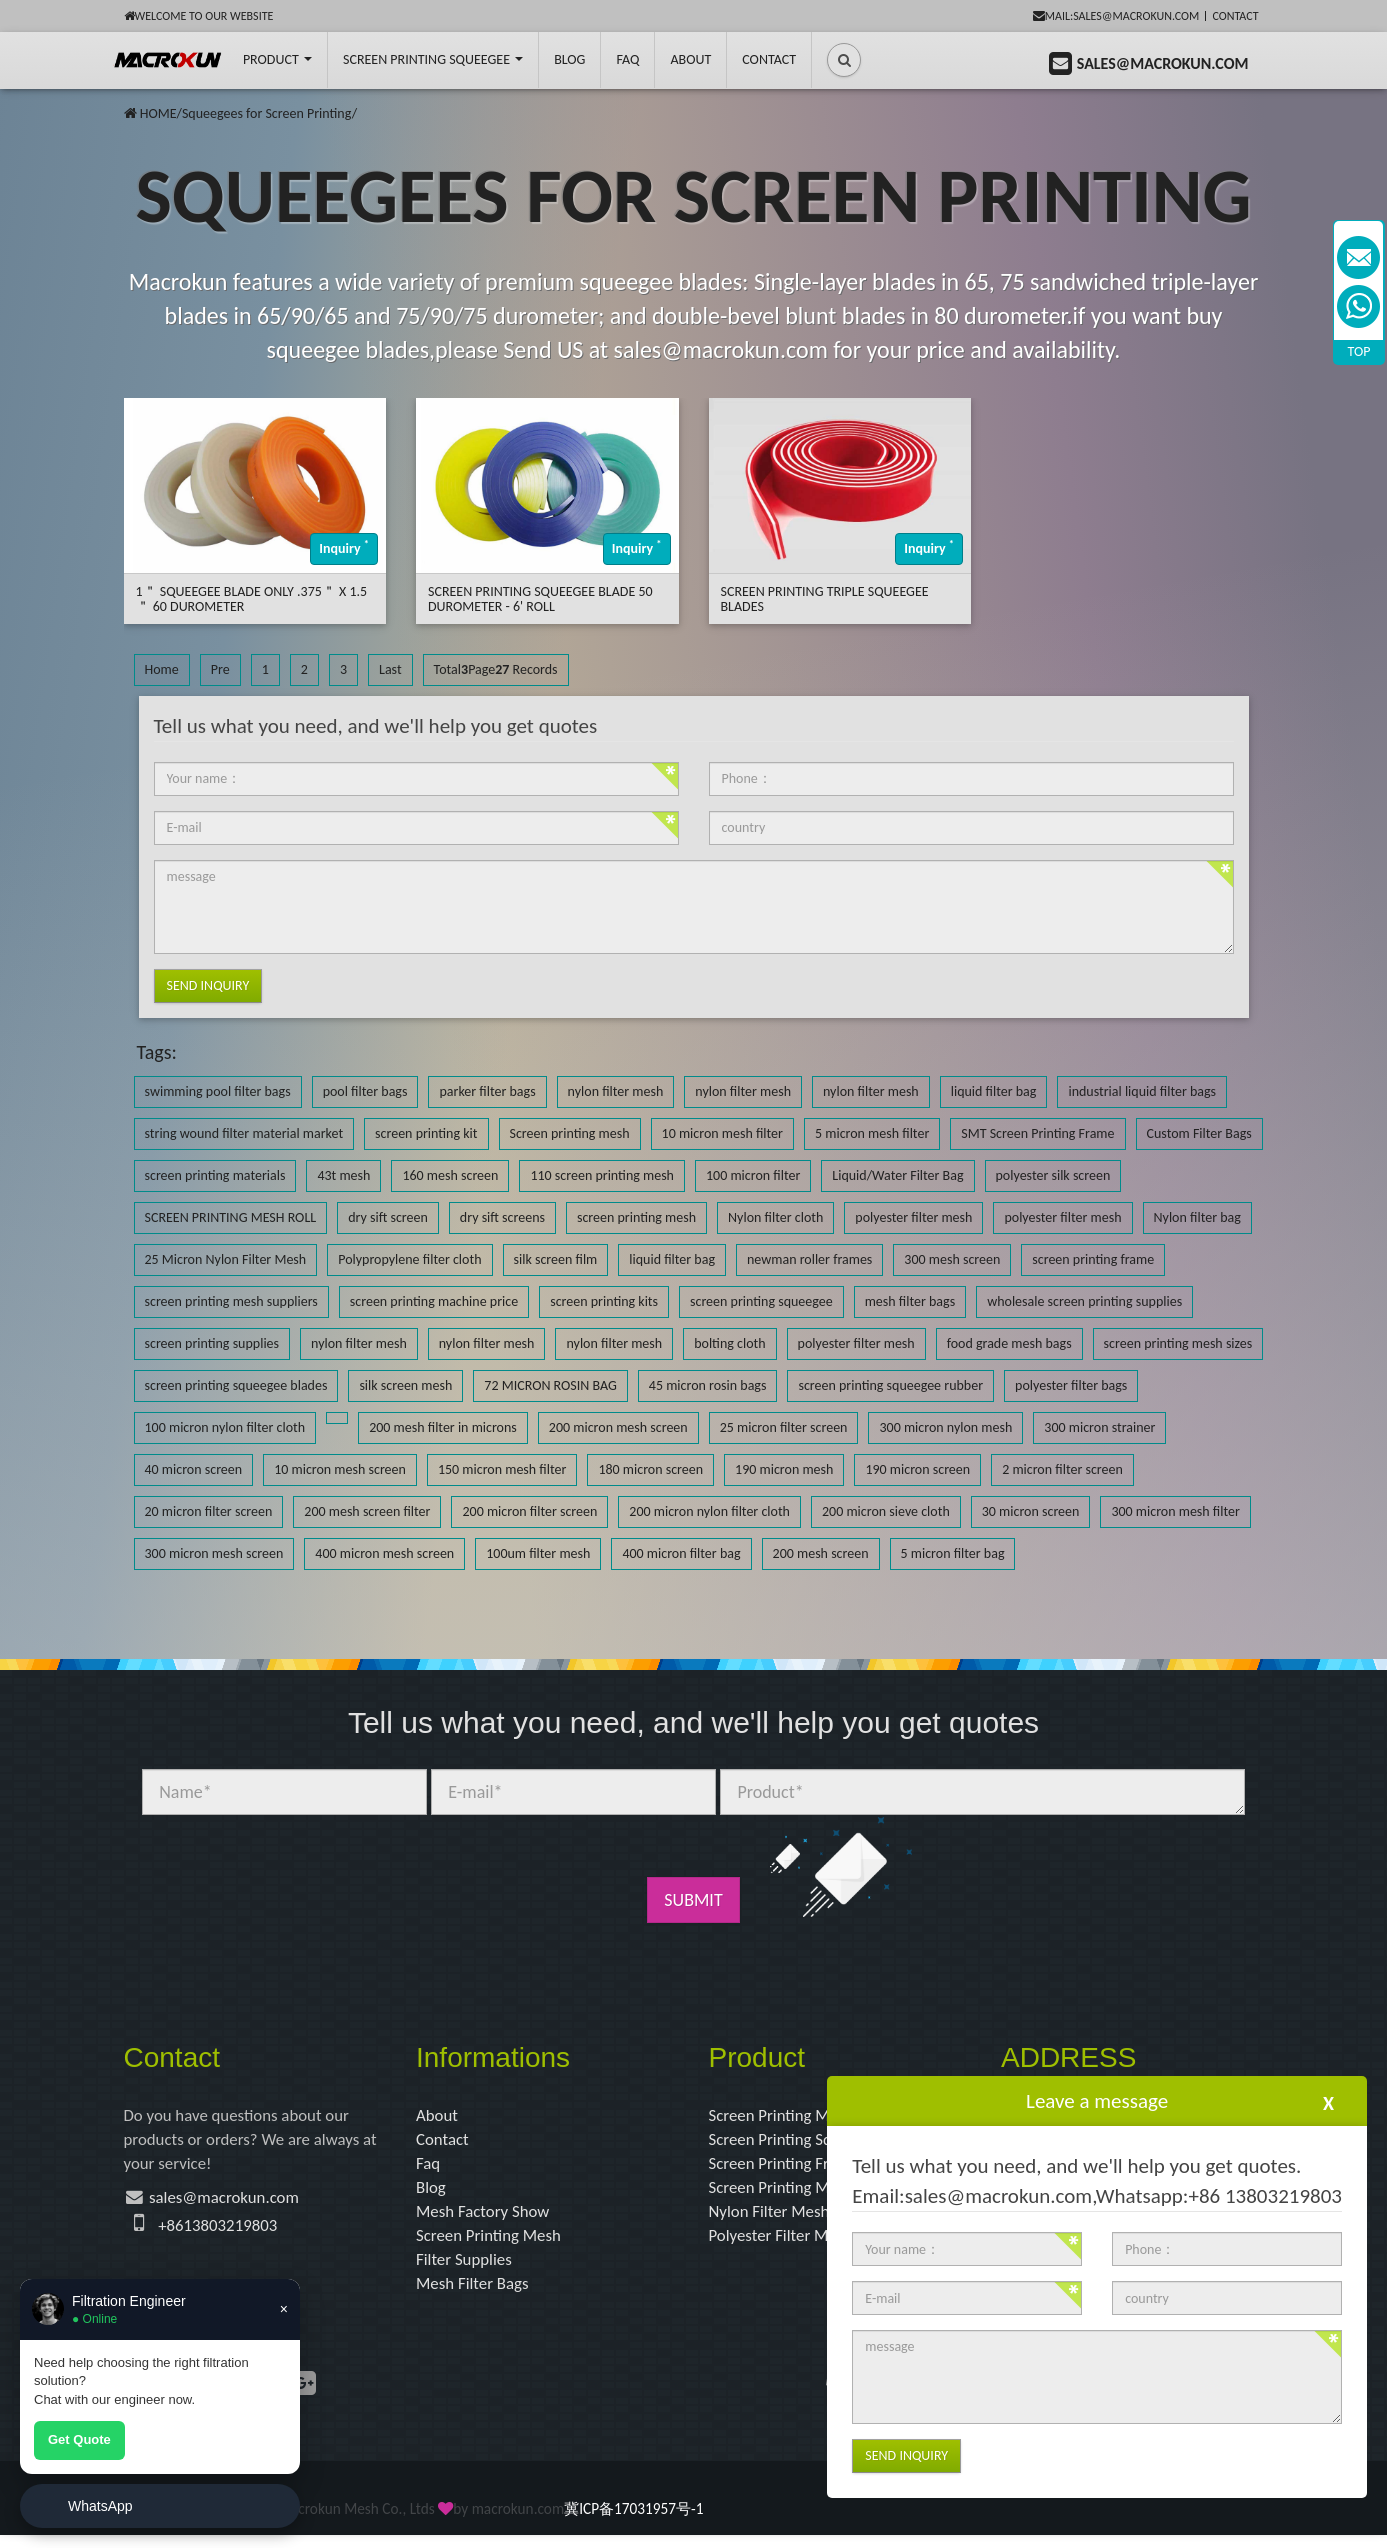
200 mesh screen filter (367, 1511)
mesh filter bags (910, 1301)
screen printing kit (426, 1133)
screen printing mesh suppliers (231, 1301)
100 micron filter (753, 1175)
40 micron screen (194, 1469)
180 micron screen (650, 1469)
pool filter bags (365, 1091)
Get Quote (79, 2439)
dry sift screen (388, 1217)
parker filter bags (487, 1091)
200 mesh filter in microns (443, 1427)
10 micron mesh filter (722, 1133)
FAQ (627, 59)
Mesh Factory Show (487, 2219)
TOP (1359, 351)
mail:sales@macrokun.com (1116, 16)
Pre (220, 669)
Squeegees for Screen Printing (267, 113)
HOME (158, 113)
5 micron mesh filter (872, 1133)
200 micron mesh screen (618, 1427)
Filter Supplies (467, 2270)
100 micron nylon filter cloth (225, 1427)
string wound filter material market (244, 1133)
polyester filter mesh (913, 1217)
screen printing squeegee (761, 1301)
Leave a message (1097, 2101)
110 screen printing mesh (602, 1175)
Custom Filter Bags (1199, 1133)
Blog (432, 2193)
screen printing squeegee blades (236, 1385)
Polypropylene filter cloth (409, 1259)
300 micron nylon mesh (945, 1427)
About (690, 59)
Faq (429, 2167)
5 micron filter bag (953, 1553)
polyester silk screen (1053, 1175)
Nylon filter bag (1197, 1217)
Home (162, 669)
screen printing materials (215, 1175)
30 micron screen (1031, 1511)
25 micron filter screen (784, 1427)
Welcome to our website (199, 16)
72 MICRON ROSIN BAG (550, 1385)
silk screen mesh (405, 1385)
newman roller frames (809, 1259)
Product (277, 59)
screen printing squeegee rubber (890, 1385)
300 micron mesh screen (214, 1553)
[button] (844, 60)
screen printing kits (604, 1301)
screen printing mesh (636, 1217)
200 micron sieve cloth (886, 1511)
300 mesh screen (952, 1259)
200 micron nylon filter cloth (709, 1511)
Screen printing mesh (570, 1133)
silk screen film (556, 1259)
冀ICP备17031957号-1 (633, 2521)
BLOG (569, 59)
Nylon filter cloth (775, 1217)
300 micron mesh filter (1175, 1511)
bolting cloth (729, 1343)
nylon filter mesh (616, 1091)
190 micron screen (917, 1469)
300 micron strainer (1099, 1427)
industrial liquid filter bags (1142, 1091)
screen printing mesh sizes (1178, 1343)
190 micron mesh (784, 1469)
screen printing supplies (212, 1343)
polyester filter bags (1071, 1385)
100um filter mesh (538, 1553)
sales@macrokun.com (231, 2203)
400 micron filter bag (681, 1553)
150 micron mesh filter (502, 1469)
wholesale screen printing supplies (1084, 1301)
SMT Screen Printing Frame (1037, 1133)
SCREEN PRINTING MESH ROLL (231, 1217)
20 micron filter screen (209, 1511)
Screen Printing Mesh (493, 2244)
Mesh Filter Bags (476, 2296)
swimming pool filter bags (218, 1091)
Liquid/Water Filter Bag (897, 1175)
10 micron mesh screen (340, 1469)
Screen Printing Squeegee (433, 59)
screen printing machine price (434, 1301)
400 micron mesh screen (384, 1553)
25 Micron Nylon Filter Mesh (226, 1259)
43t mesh (343, 1175)
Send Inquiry (208, 985)
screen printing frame (1093, 1259)
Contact (1235, 16)
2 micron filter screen (1062, 1469)
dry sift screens (502, 1217)
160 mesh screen (450, 1175)
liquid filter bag (994, 1091)
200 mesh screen (821, 1553)
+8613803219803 (222, 2232)
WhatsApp (100, 2506)
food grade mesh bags (1009, 1343)
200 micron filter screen (529, 1511)
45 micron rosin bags (708, 1385)
